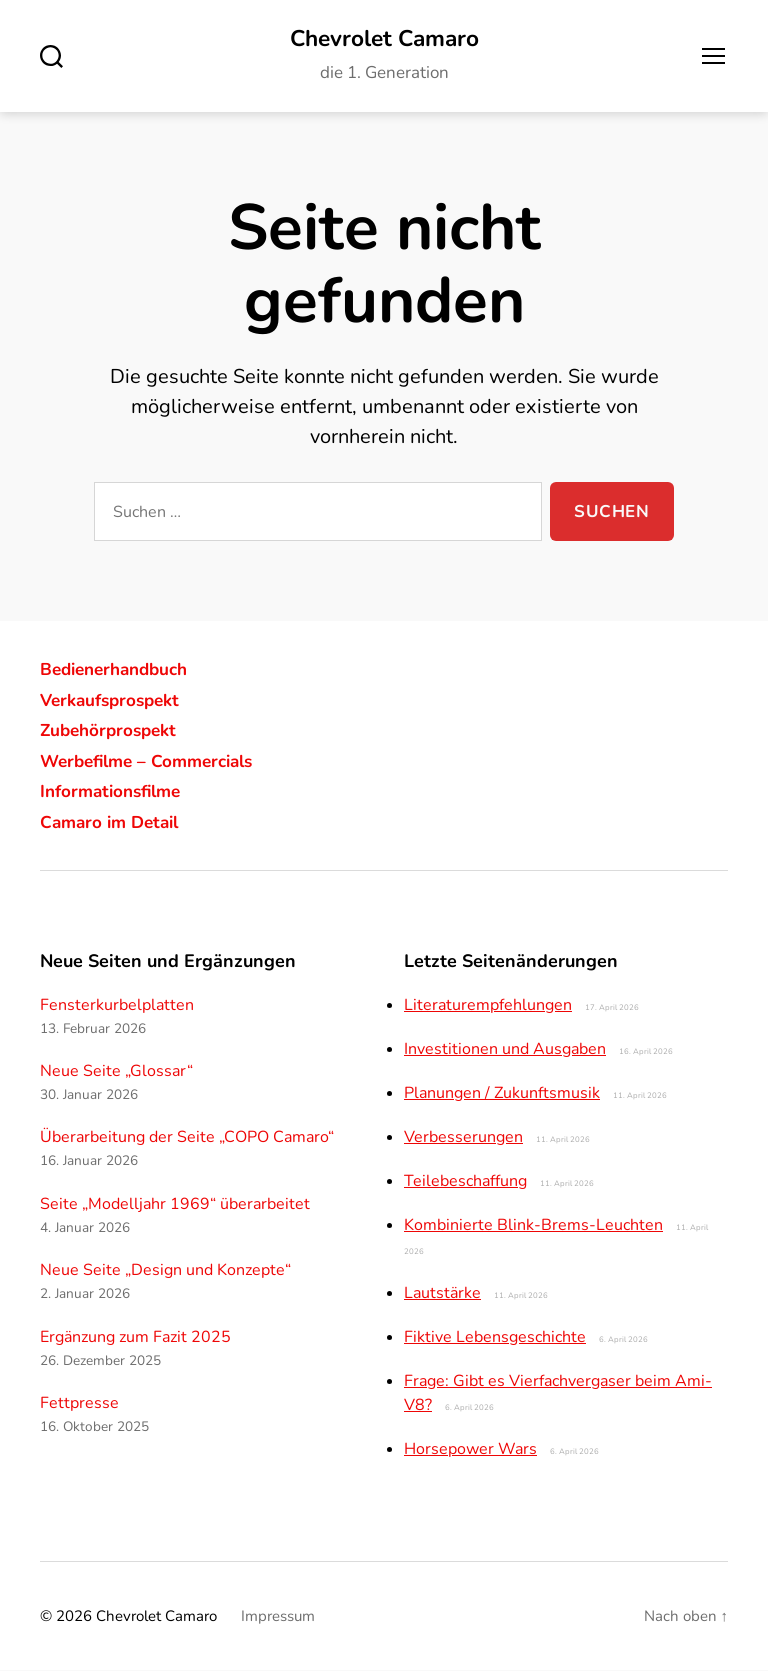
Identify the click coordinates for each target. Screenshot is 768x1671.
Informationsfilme (115, 792)
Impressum (278, 1617)
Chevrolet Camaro (384, 40)
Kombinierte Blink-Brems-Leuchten (533, 1226)
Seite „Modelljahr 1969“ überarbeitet (175, 1205)
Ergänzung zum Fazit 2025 (135, 1338)
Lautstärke (442, 1294)
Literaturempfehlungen (488, 1006)
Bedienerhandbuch (120, 670)
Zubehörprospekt (112, 731)
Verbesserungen (463, 1138)
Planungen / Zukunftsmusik (502, 1094)
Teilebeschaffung (465, 1182)
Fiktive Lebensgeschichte (495, 1338)
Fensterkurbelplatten (117, 1006)
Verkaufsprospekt (115, 701)
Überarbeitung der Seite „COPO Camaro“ (187, 1139)
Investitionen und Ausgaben (505, 1050)
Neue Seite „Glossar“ (116, 1072)
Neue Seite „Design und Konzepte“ (165, 1272)
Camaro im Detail (114, 823)
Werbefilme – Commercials (154, 762)
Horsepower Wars (470, 1450)
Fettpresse (79, 1404)
